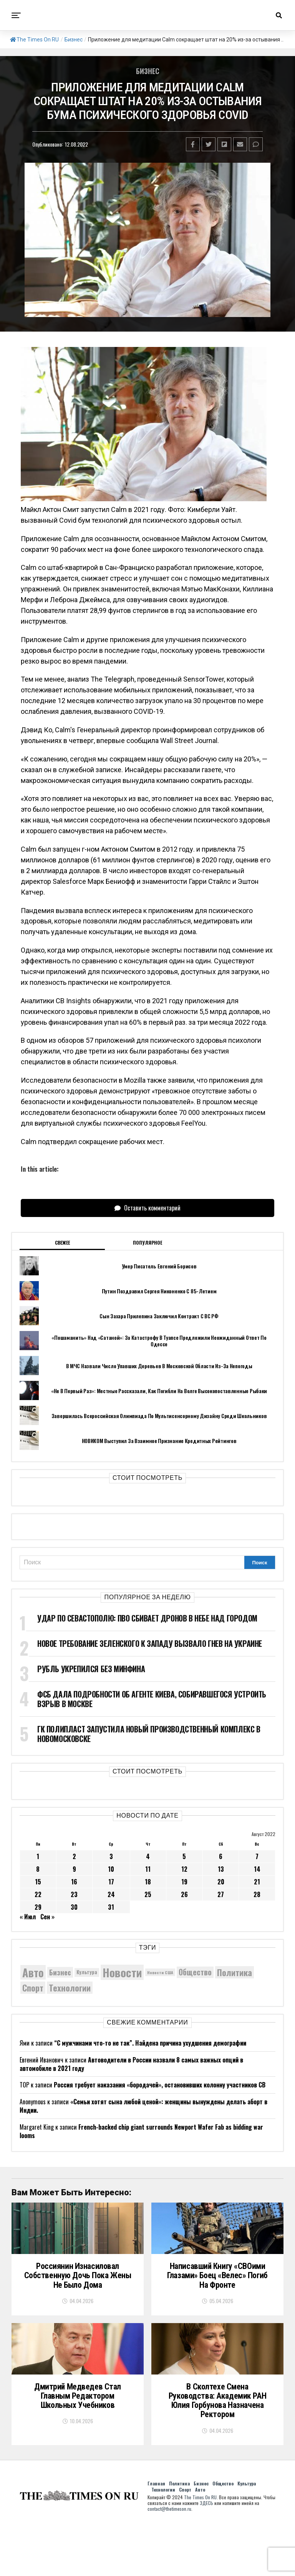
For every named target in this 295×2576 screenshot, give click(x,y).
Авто (200, 2542)
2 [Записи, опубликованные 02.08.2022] (74, 1856)
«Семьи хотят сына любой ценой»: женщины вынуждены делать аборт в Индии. (143, 2106)
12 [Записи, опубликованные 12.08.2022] (184, 1869)
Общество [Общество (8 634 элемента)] (195, 1972)
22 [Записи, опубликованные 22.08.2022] (38, 1894)
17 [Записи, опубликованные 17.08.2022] (111, 1881)
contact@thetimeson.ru (169, 2561)
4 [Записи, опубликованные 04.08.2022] (148, 1856)
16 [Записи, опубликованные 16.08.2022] (74, 1881)
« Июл (28, 1916)
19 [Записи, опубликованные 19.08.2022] (184, 1881)
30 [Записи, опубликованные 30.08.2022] (74, 1907)
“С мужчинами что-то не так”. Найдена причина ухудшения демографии (150, 2043)
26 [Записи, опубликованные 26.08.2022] (184, 1894)
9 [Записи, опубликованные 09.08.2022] (74, 1869)
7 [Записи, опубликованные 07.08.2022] (257, 1856)
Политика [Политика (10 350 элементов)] (234, 1972)
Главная (156, 2536)
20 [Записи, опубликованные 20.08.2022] (220, 1881)
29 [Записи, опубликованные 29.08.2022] (38, 1907)
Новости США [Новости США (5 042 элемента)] (160, 1972)
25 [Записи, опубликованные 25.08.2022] (147, 1894)
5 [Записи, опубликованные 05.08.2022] (184, 1856)
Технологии (163, 2542)
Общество (223, 2536)
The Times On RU (34, 39)
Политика (179, 2536)
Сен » (47, 1916)
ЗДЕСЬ (206, 2556)
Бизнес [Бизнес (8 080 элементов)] (60, 1972)
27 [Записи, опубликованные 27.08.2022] (220, 1894)
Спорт (185, 2542)
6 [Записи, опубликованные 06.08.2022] (220, 1856)
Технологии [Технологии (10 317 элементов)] (70, 1988)
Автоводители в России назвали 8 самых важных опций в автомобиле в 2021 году (131, 2064)
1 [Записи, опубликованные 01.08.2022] (37, 1856)
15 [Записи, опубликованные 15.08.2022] (38, 1881)
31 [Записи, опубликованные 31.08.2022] (111, 1907)
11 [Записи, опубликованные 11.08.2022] (148, 1869)
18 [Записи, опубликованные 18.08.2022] (148, 1881)
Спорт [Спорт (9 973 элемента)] (32, 1988)
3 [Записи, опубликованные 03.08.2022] (111, 1856)
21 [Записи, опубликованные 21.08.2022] (257, 1881)
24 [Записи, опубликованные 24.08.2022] (111, 1894)
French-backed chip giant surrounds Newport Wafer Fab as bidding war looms (141, 2131)
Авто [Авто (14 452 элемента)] (33, 1972)
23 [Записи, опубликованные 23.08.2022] (74, 1894)
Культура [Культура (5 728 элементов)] (86, 1972)
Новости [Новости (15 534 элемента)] (122, 1972)
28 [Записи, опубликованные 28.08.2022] (257, 1894)
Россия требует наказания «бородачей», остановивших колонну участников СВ (159, 2084)
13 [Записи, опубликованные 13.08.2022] (221, 1869)
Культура (246, 2536)
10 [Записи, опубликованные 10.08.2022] (111, 1869)
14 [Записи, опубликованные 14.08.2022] (257, 1869)
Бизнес (74, 39)
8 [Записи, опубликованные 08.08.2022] (38, 1869)
